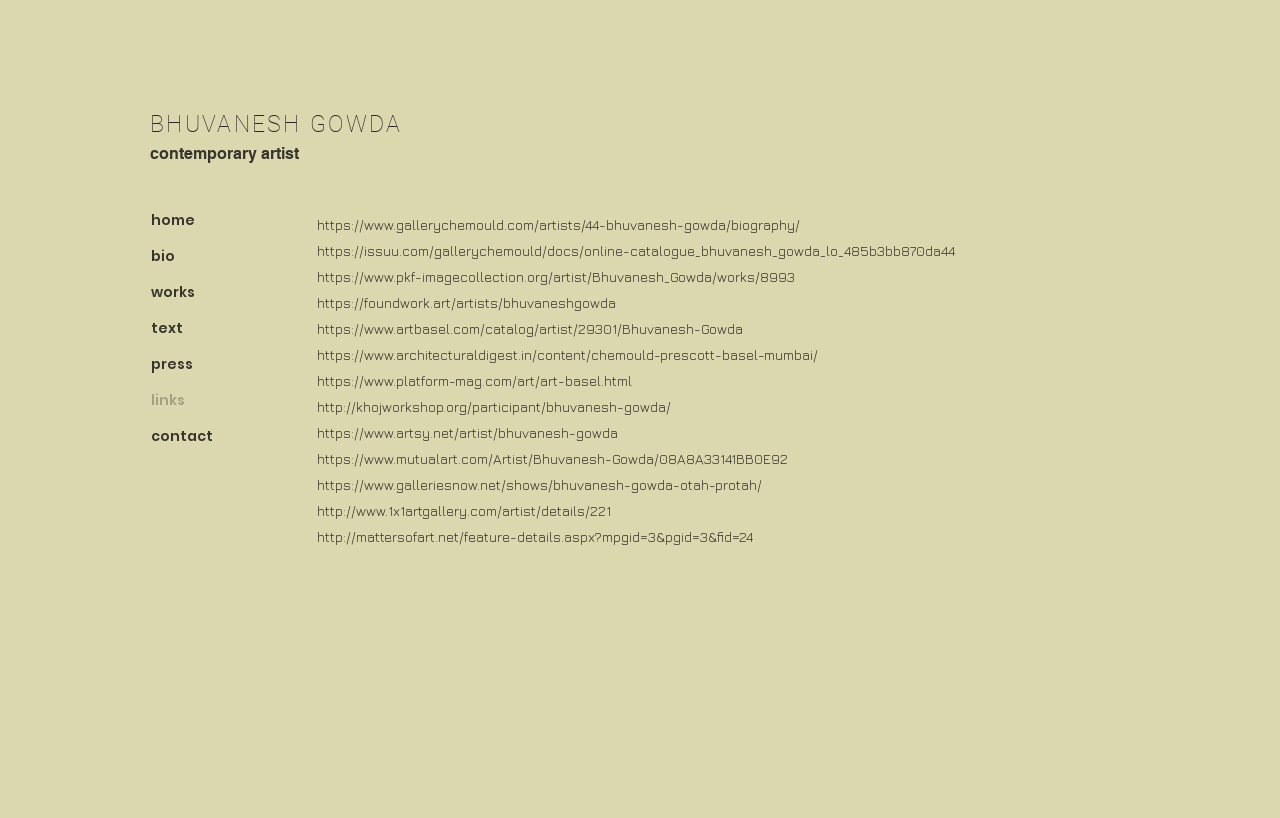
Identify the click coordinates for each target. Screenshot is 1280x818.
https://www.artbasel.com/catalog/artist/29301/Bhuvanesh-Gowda (530, 328)
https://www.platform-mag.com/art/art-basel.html (474, 380)
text (167, 328)
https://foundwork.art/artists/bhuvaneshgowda (466, 302)
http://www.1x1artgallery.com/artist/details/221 (464, 510)
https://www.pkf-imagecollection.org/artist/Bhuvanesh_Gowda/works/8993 (556, 276)
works (173, 292)
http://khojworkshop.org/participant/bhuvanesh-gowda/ (494, 406)
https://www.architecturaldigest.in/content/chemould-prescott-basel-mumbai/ (567, 354)
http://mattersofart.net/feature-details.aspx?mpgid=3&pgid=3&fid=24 (535, 536)
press (172, 364)
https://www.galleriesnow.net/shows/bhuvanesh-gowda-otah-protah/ (539, 484)
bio (163, 256)
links (168, 400)
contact (182, 436)
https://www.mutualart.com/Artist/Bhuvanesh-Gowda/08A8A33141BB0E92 (552, 458)
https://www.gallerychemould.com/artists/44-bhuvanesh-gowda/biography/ (558, 224)
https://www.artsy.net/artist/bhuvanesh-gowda (467, 432)
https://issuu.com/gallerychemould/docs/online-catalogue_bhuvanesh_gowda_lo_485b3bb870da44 (636, 250)
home (173, 220)
